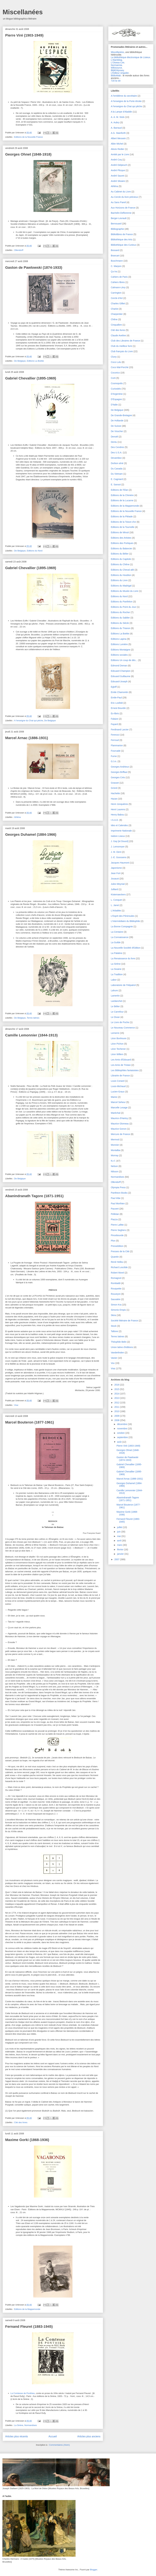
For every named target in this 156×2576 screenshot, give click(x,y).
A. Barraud (116, 127)
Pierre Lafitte (117, 1224)
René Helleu (117, 1262)
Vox (113, 1363)
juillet (120, 1527)
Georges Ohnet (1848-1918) (28, 154)
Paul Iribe (115, 1198)
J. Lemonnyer (118, 846)
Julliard (114, 889)
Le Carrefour (117, 1011)
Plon (113, 1240)
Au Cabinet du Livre (121, 191)
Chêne (114, 319)
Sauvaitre (115, 1299)
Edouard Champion (120, 671)
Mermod (115, 1139)
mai (119, 1536)
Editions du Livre (119, 580)
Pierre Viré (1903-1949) (24, 35)
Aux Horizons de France (123, 207)
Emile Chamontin (119, 692)
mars (120, 1545)
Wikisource (116, 67)
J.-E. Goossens (118, 857)
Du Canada (116, 468)
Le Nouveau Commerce (123, 1027)
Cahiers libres (118, 282)
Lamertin (115, 995)
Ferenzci (115, 734)
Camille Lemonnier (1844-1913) (31, 1035)
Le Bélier (115, 1006)
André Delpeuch (119, 165)
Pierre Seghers (118, 1230)
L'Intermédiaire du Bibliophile (125, 921)
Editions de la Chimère (122, 495)
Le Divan (115, 1017)
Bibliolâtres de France (122, 234)
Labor (114, 979)
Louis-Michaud (118, 1086)
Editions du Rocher (120, 612)
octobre (121, 1433)
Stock (114, 1326)
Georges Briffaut (119, 772)
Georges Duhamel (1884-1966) (30, 834)
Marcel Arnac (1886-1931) (26, 738)
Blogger (93, 2569)
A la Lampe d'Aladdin (121, 111)
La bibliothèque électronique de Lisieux (130, 57)
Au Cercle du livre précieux (124, 197)
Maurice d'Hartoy (119, 1118)
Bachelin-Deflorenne (121, 213)
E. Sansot (116, 484)
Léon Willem (117, 1054)
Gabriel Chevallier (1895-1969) (30, 378)
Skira (113, 1315)
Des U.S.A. (116, 452)
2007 (117, 1559)
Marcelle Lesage (119, 1107)
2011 (117, 1407)
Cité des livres (20, 2122)
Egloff (114, 687)
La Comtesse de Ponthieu (23, 2393)
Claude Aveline (118, 335)
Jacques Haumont (120, 862)
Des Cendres (117, 447)
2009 (117, 1416)
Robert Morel (117, 1272)
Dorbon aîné (117, 463)
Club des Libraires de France (125, 340)
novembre (122, 1428)
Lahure (114, 990)
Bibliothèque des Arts (121, 239)
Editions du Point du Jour (123, 607)
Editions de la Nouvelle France (28, 137)
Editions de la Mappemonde (27, 2309)
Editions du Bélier (120, 553)
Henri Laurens (118, 809)
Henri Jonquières (119, 804)
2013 (117, 1398)
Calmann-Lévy (118, 287)
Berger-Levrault (119, 218)
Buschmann (117, 260)
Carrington (116, 292)
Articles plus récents (16, 2436)
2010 (117, 1411)
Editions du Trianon (120, 628)
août (119, 1442)
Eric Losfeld (117, 703)
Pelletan (115, 1214)
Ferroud (115, 740)
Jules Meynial (118, 884)
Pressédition (117, 1246)
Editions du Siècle (120, 623)
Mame (114, 1097)
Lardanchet (116, 1001)
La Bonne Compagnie (122, 926)
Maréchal (115, 1113)
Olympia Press (118, 1187)
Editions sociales (119, 655)
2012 (117, 1402)
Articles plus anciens (88, 2436)
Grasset (115, 782)
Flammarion (117, 745)
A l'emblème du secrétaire (124, 95)
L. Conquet (116, 900)
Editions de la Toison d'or (123, 522)
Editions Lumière (119, 644)
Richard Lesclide (119, 1267)
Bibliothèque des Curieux (123, 245)
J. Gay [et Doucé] (119, 841)
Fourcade (115, 750)
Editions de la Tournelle (122, 527)
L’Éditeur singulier (120, 73)
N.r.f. (113, 1160)
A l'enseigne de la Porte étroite (126, 101)
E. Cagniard (117, 479)
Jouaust (115, 878)
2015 (117, 1389)
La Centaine (117, 932)
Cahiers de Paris (119, 277)
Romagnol (116, 1278)
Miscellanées (23, 12)
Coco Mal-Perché (119, 367)
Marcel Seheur (118, 1102)
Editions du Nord (34, 550)
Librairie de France (120, 1075)
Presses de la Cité (120, 1251)
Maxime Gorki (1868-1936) (27, 2140)
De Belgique (20, 361)
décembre (122, 1424)
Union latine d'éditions (122, 1347)
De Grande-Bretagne (121, 415)
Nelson (114, 1166)
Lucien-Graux (117, 1091)
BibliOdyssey (117, 70)
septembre (122, 1437)
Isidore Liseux (118, 836)
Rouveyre (116, 1294)
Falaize (114, 719)
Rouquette (116, 1288)
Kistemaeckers (118, 894)
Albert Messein (118, 138)
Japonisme (116, 868)
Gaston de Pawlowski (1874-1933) (33, 267)
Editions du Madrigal (121, 585)
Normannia (116, 65)
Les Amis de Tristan (121, 1065)
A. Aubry (115, 122)
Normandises (30, 2425)
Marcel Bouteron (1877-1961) (29, 1422)
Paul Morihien (118, 1203)
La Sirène (18, 2425)
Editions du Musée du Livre (124, 591)
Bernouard (116, 223)
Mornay (114, 1155)
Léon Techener (118, 1049)
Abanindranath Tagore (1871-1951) (34, 1196)
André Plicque (118, 170)
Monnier (115, 1145)
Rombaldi (115, 1283)
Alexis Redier (117, 149)
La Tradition (117, 974)
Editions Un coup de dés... (124, 660)
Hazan (114, 798)
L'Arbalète (116, 910)
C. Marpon (116, 266)
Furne (114, 756)
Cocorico (115, 372)
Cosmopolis (117, 383)
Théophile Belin (119, 1342)
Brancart (115, 255)
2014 (117, 1393)
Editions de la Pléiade (122, 516)
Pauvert (115, 1208)
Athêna (17, 817)
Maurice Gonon (118, 1128)
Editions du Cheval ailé (122, 569)
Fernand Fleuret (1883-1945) (29, 2326)
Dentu (114, 442)
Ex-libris (115, 713)
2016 (117, 1384)
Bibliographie (117, 229)
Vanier (114, 1358)
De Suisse (116, 426)
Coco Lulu (116, 362)
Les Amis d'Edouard (121, 1059)
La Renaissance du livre (123, 958)
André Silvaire (118, 181)
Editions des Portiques (122, 543)
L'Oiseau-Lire (117, 62)
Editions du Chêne (120, 564)
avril (119, 1540)
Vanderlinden (117, 1352)
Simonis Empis (118, 1310)
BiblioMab (116, 75)
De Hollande (117, 420)
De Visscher (117, 431)
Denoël (114, 436)
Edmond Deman (119, 665)
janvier (120, 1554)
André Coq (116, 159)
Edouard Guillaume (120, 676)
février (120, 1549)
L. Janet (115, 905)
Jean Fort (115, 873)
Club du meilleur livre (121, 346)
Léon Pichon (117, 1043)
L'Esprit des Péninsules (122, 916)
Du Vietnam (117, 473)
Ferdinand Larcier (120, 729)
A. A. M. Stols (117, 117)
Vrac (16, 1405)
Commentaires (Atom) (59, 2445)
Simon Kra (116, 1304)
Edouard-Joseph (119, 681)
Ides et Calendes (119, 825)
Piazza (114, 1219)
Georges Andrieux (120, 766)
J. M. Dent (116, 852)
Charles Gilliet (118, 303)
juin (119, 1531)
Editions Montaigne (120, 649)
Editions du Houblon (121, 575)
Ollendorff (18, 250)
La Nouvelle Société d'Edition (125, 947)
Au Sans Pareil (118, 202)
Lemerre (115, 1033)
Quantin (115, 1256)
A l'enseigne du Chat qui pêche (28, 720)
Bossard (115, 250)
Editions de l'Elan (119, 490)
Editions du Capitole (121, 559)
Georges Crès (118, 777)
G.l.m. (114, 761)
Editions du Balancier (121, 548)
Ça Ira (114, 271)
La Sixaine (116, 969)
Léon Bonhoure (118, 1038)
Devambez (116, 458)
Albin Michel (117, 143)
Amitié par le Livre (120, 154)
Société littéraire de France (124, 1320)
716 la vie (116, 80)
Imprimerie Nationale (121, 830)
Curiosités (116, 388)
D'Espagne (116, 399)
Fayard (114, 724)
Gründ (114, 788)
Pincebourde (117, 1235)
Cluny (114, 356)
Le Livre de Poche (120, 1022)
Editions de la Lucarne (122, 500)
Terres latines (33, 1018)
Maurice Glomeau (120, 1123)
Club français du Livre (122, 351)
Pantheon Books (119, 1192)
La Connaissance (119, 937)
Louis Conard (117, 1081)
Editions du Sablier (120, 617)
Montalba (115, 1150)
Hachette (115, 793)
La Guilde (116, 942)
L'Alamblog (116, 60)
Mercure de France (120, 1134)
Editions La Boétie (35, 361)
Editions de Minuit (120, 532)
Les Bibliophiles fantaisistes (125, 1070)
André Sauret (117, 175)
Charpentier (117, 314)
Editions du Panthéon (121, 601)
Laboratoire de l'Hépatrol (123, 985)
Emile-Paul (116, 697)
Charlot (114, 309)
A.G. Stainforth (118, 133)
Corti (113, 378)
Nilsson (114, 1171)
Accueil (53, 2436)
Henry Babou (117, 814)
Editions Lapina (118, 639)
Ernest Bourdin (118, 708)
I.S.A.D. (115, 820)
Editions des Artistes (121, 537)
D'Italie (114, 404)
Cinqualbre (116, 324)
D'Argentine (117, 394)
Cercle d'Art (117, 298)
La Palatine (116, 953)
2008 (117, 1420)
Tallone (114, 1331)
